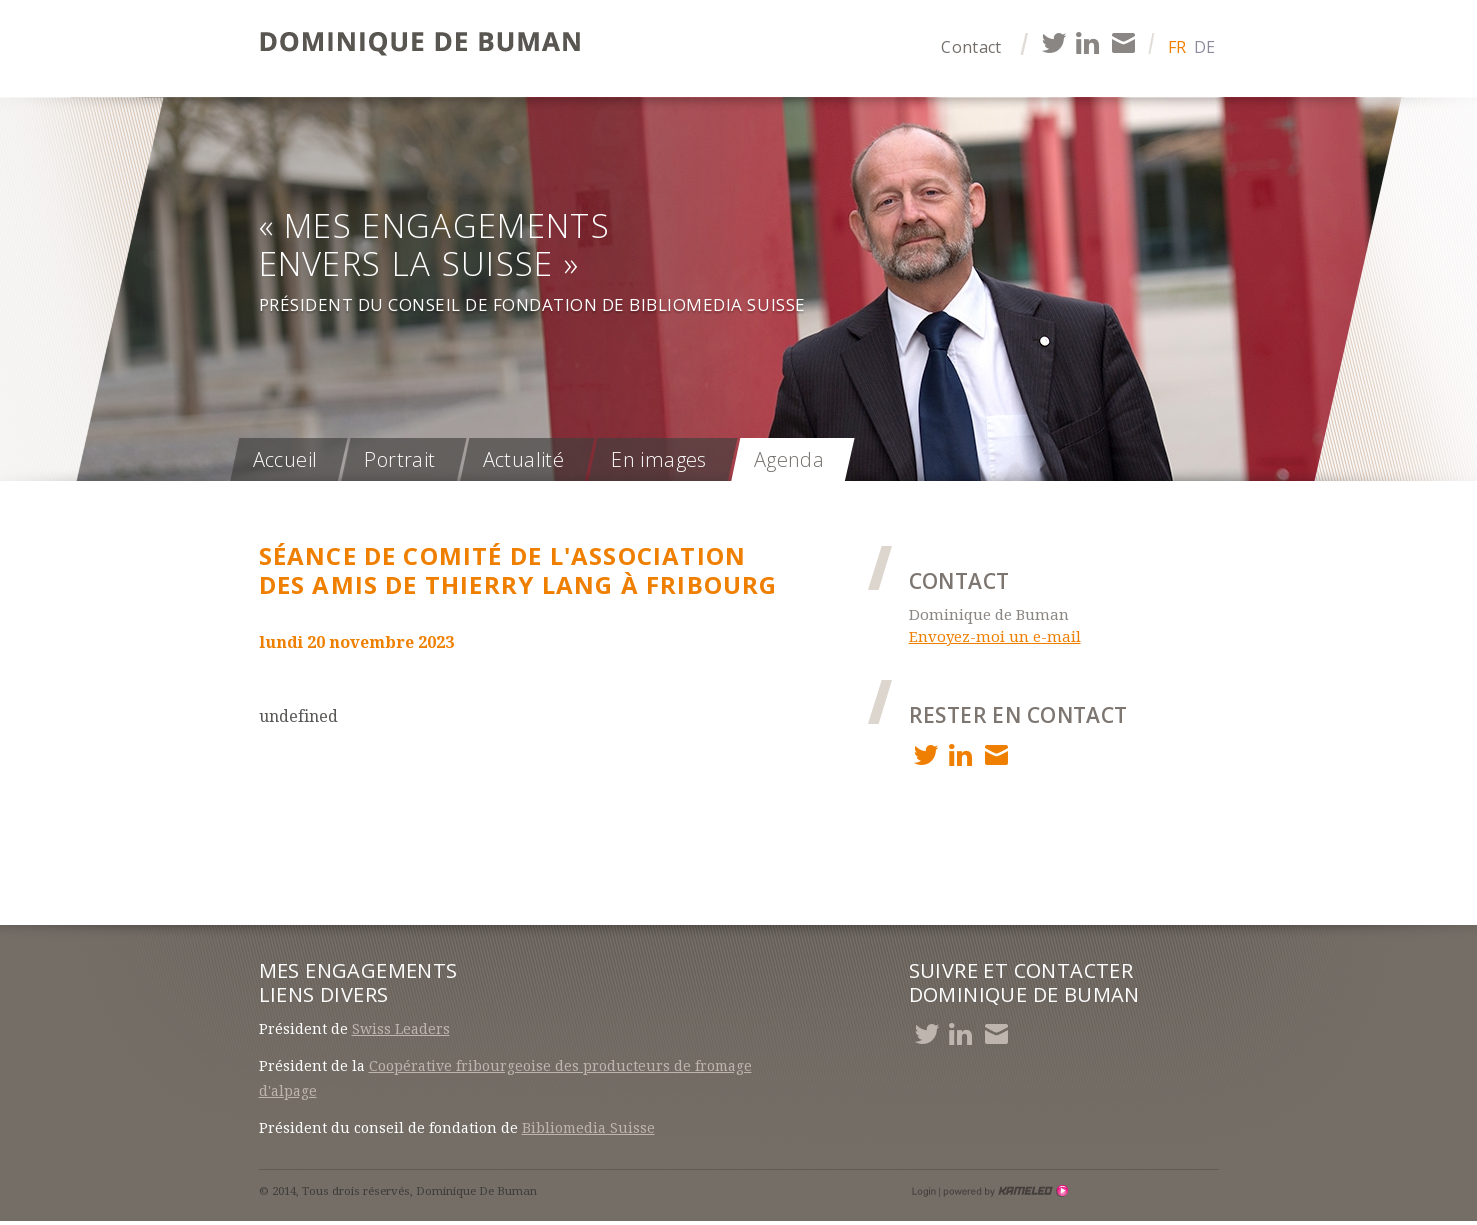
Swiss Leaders (401, 1029)
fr (1177, 47)
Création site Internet (1004, 1191)
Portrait (399, 459)
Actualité (524, 459)
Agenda (789, 459)
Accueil (285, 459)
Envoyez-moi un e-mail (995, 637)
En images (659, 459)
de (1204, 47)
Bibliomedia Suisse (588, 1128)
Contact (971, 47)
